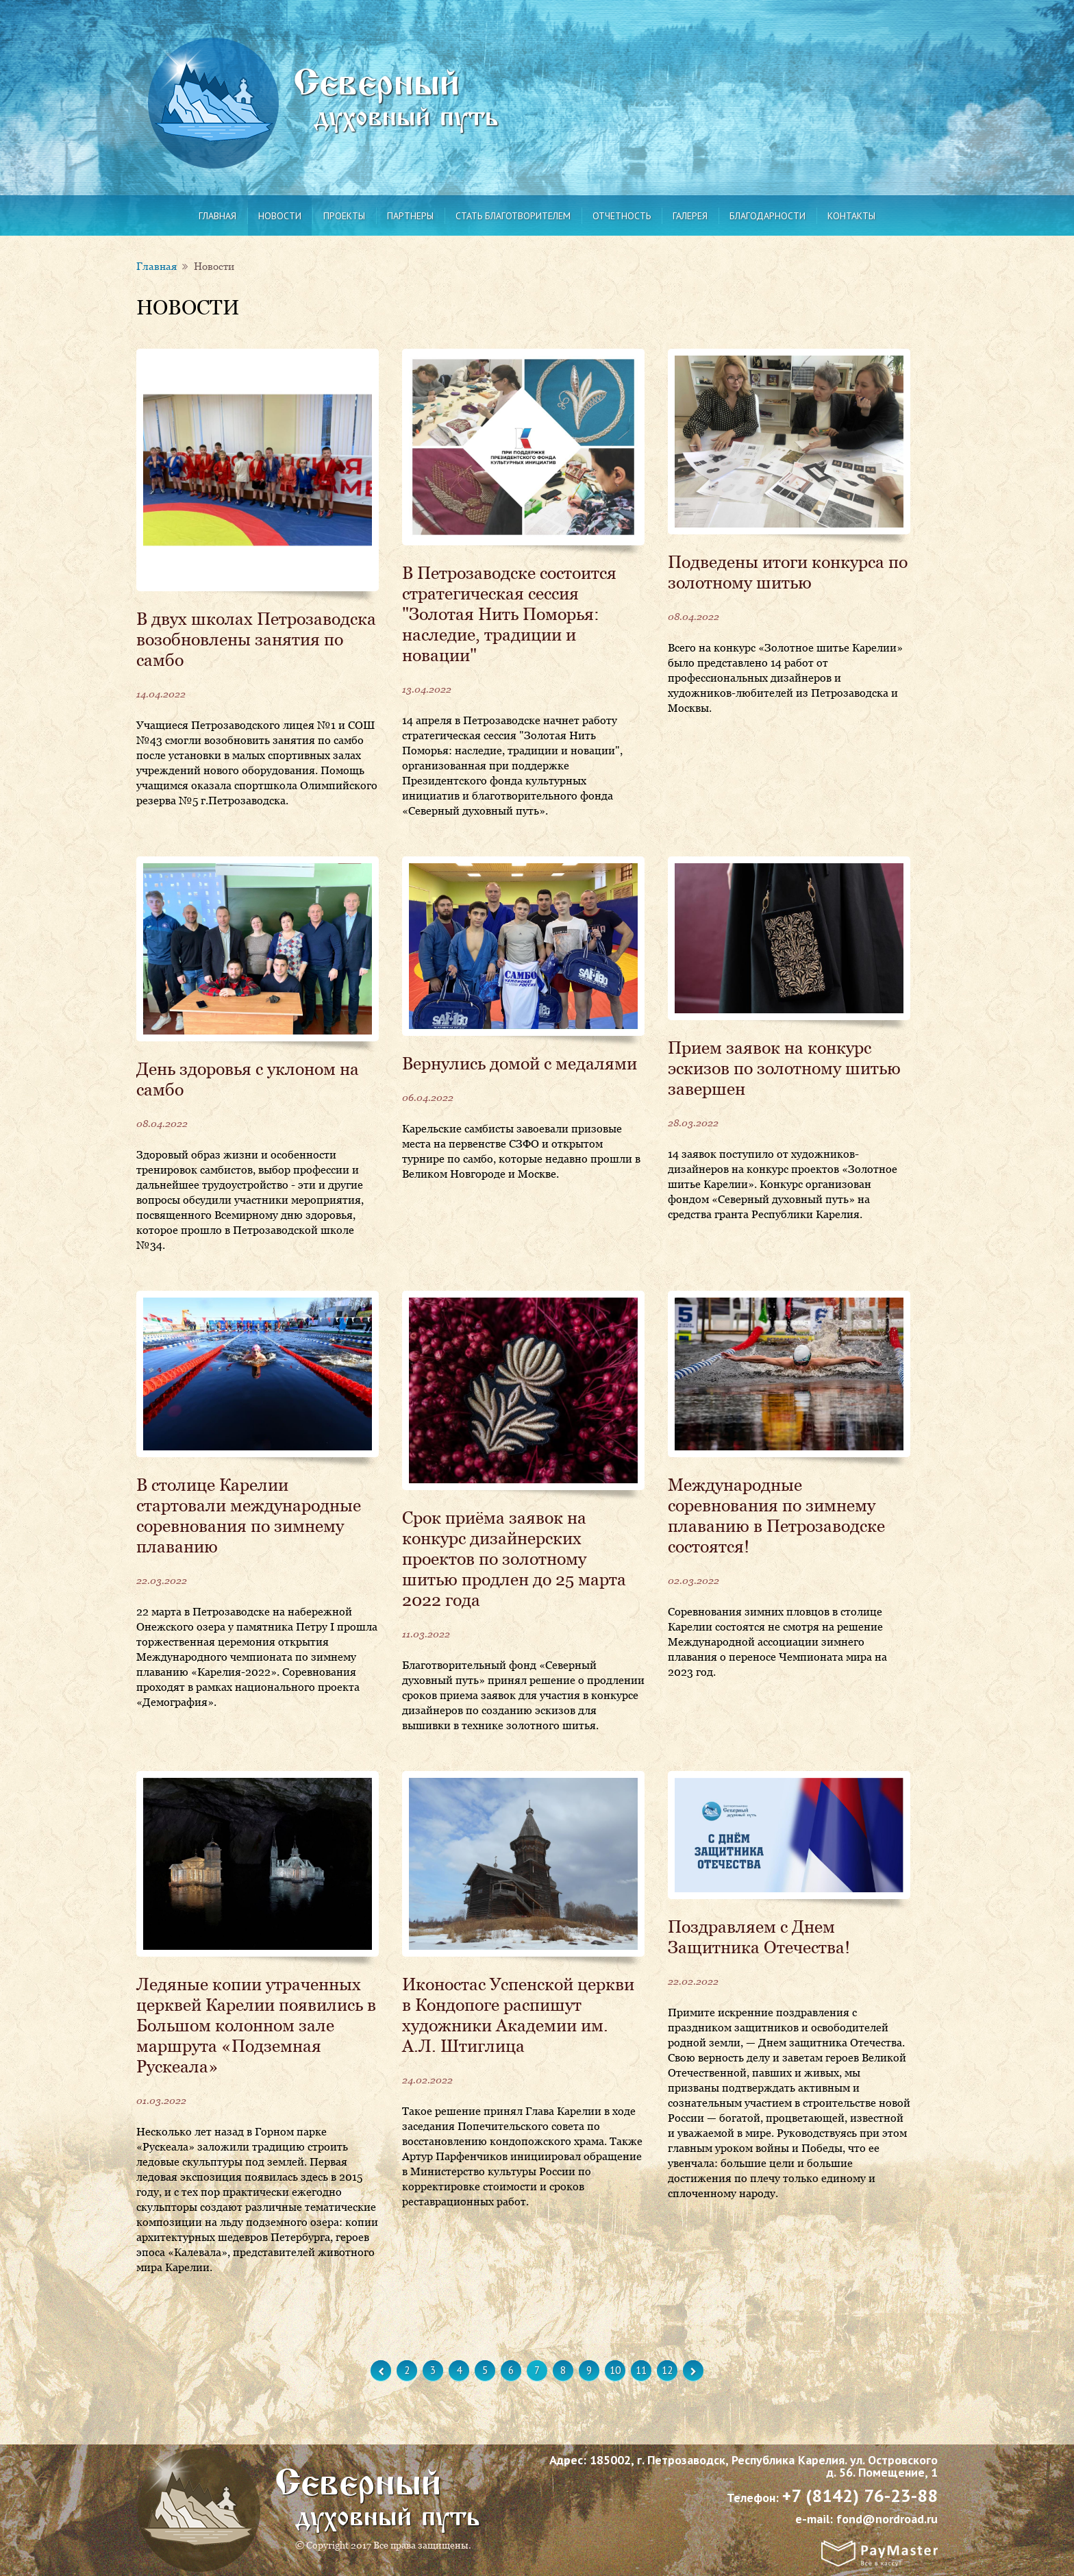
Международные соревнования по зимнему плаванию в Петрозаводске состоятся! (776, 1515)
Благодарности (767, 216)
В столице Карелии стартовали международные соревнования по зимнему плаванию (248, 1515)
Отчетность (621, 216)
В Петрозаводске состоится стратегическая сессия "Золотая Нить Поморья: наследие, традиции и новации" (509, 614)
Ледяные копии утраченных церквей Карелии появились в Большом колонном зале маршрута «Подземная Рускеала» (256, 2025)
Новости (279, 216)
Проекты (344, 216)
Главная (217, 216)
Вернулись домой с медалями (519, 1063)
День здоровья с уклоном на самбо (247, 1079)
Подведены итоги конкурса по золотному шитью (788, 572)
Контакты (851, 216)
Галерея (690, 216)
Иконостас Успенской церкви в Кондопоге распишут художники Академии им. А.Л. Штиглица (518, 2014)
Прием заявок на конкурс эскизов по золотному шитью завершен (784, 1068)
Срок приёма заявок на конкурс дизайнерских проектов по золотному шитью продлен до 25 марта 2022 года (514, 1558)
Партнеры (410, 216)
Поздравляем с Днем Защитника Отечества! (759, 1937)
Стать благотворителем (513, 216)
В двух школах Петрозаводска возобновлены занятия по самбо (256, 639)
